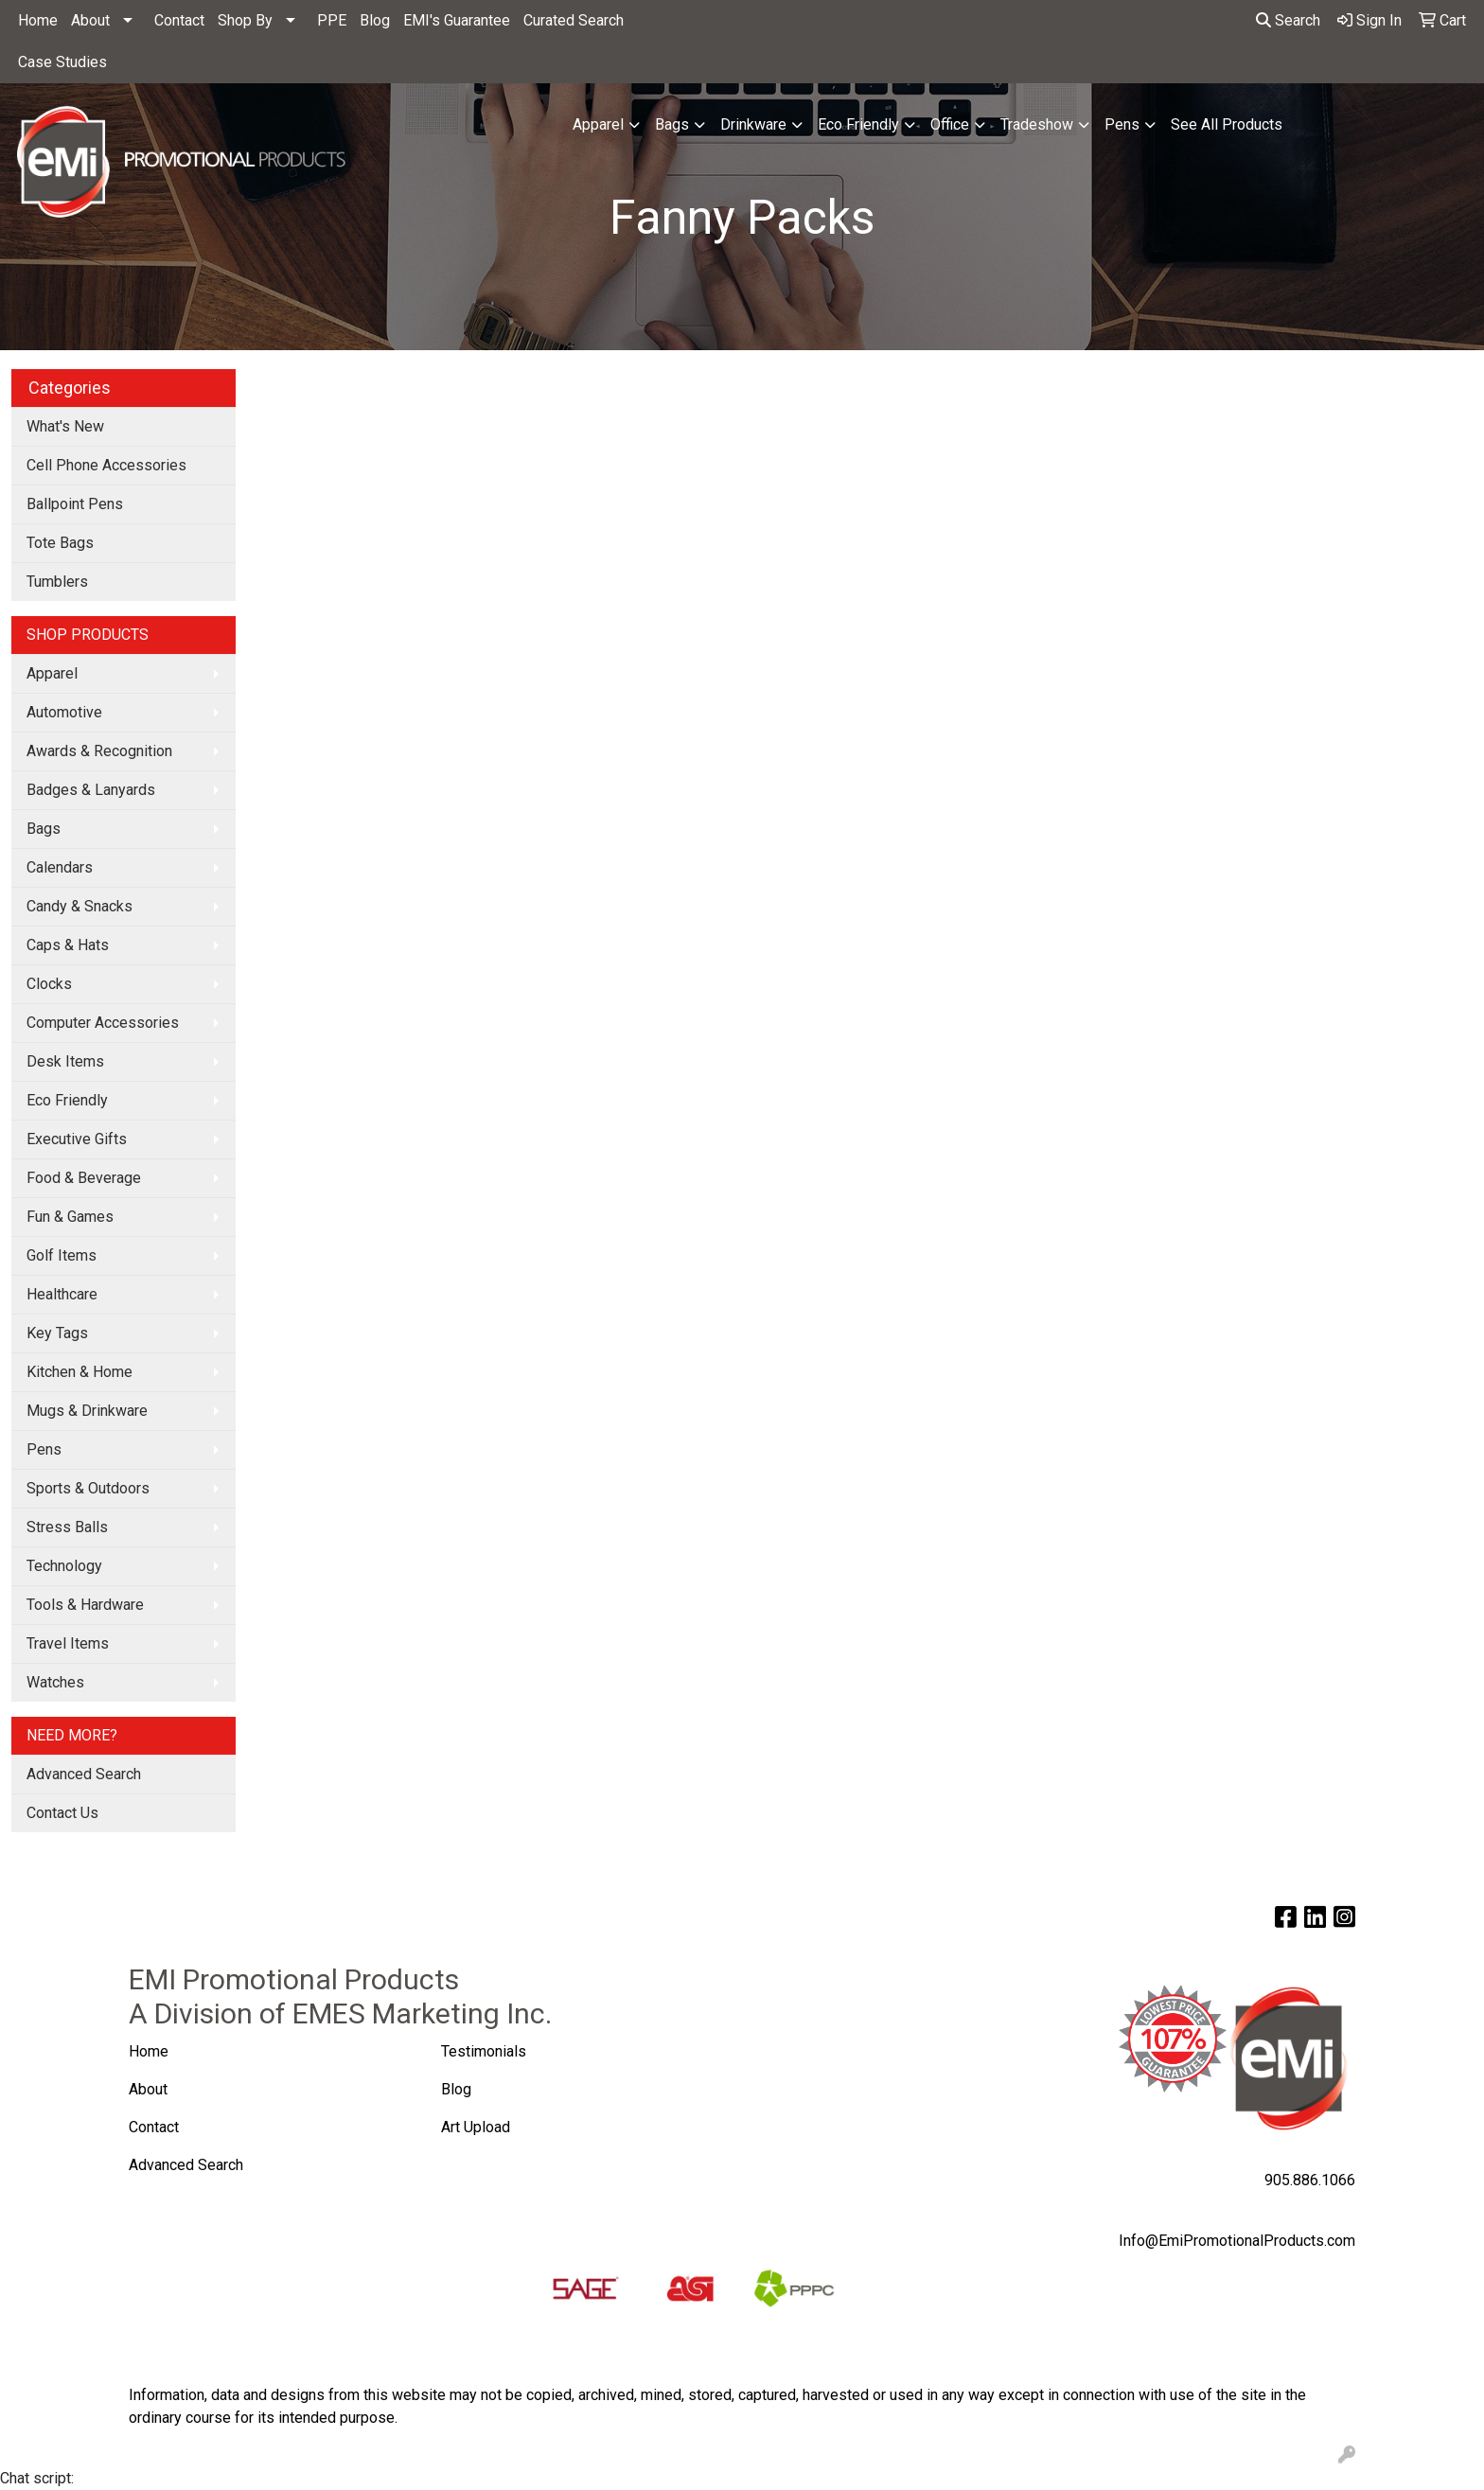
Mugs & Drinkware (87, 1411)
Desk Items (65, 1061)
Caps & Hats (67, 945)
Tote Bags (60, 543)
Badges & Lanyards (90, 790)
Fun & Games (70, 1217)
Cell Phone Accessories (106, 465)
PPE (331, 20)
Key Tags (57, 1333)
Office (949, 124)
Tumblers (57, 582)
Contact (179, 20)
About (90, 20)
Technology (64, 1566)
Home (38, 20)
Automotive (64, 712)
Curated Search (573, 20)
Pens (1122, 124)
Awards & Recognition (99, 751)
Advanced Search (83, 1774)
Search (1288, 20)
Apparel (598, 124)
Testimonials (483, 2051)
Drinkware (753, 124)
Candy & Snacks (79, 906)
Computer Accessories (102, 1023)
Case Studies (62, 62)
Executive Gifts (76, 1139)
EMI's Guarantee (456, 20)
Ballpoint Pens (74, 504)
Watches (55, 1682)
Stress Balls (67, 1527)
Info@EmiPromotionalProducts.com (1237, 2241)
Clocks (49, 984)
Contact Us (62, 1813)
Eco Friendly (858, 124)
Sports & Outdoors (88, 1488)
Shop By (245, 20)
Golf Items (61, 1255)
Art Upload (477, 2127)
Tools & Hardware (85, 1605)
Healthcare (61, 1294)
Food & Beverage (83, 1178)
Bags (672, 124)
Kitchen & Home (79, 1372)
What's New (65, 426)
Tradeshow (1036, 124)
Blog (375, 20)
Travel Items (67, 1643)
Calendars (59, 867)
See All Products (1226, 124)
